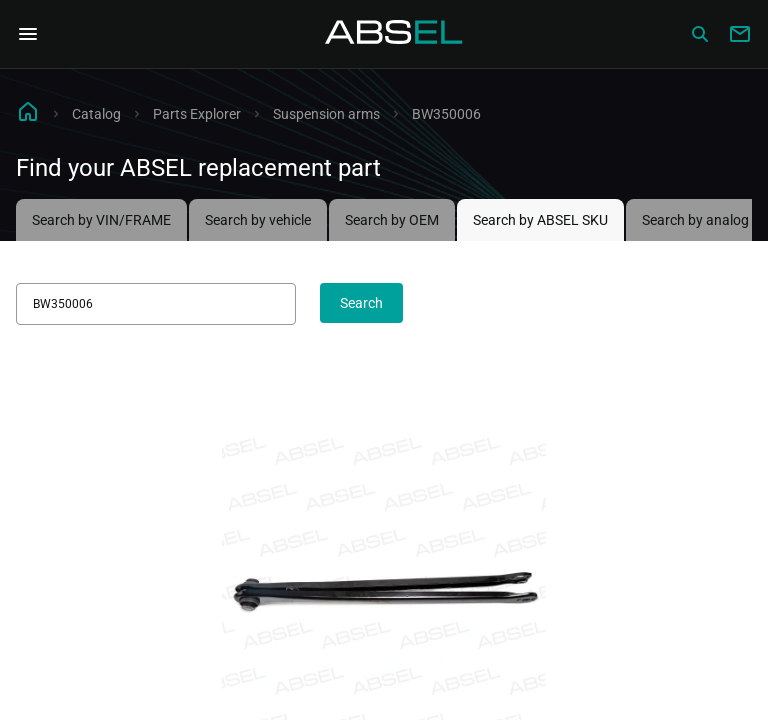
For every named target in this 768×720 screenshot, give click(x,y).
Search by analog (695, 220)
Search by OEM (392, 220)
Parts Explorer (197, 114)
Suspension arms (326, 114)
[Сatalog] (700, 34)
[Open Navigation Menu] (28, 34)
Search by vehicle (258, 220)
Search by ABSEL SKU (540, 220)
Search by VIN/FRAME (101, 220)
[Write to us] (740, 34)
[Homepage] (394, 34)
